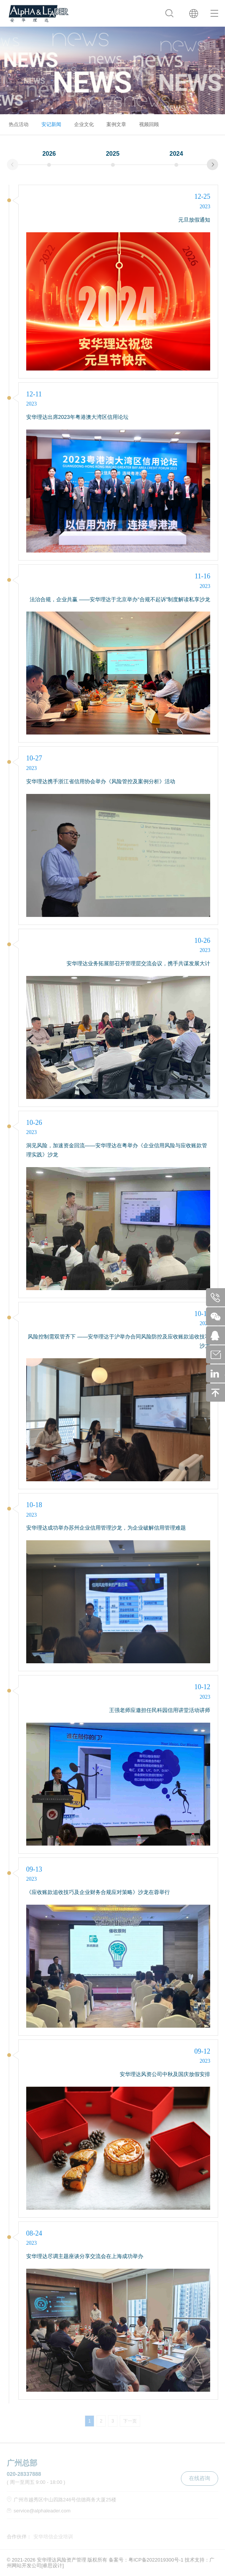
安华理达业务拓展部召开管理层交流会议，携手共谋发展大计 (138, 963)
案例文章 (116, 124)
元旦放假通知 (194, 220)
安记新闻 (51, 124)
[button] (212, 164)
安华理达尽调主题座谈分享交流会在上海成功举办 (84, 2256)
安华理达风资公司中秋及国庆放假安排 (165, 2074)
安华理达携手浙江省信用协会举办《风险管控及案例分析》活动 (100, 781)
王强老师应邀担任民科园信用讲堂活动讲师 (159, 1710)
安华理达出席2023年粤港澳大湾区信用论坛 (77, 417)
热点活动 (19, 124)
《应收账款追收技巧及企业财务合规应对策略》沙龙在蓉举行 (98, 1892)
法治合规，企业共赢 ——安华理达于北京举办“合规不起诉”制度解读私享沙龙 (120, 599)
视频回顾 (149, 124)
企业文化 (84, 124)
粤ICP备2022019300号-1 (156, 2560)
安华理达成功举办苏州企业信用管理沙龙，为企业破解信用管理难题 (106, 1528)
